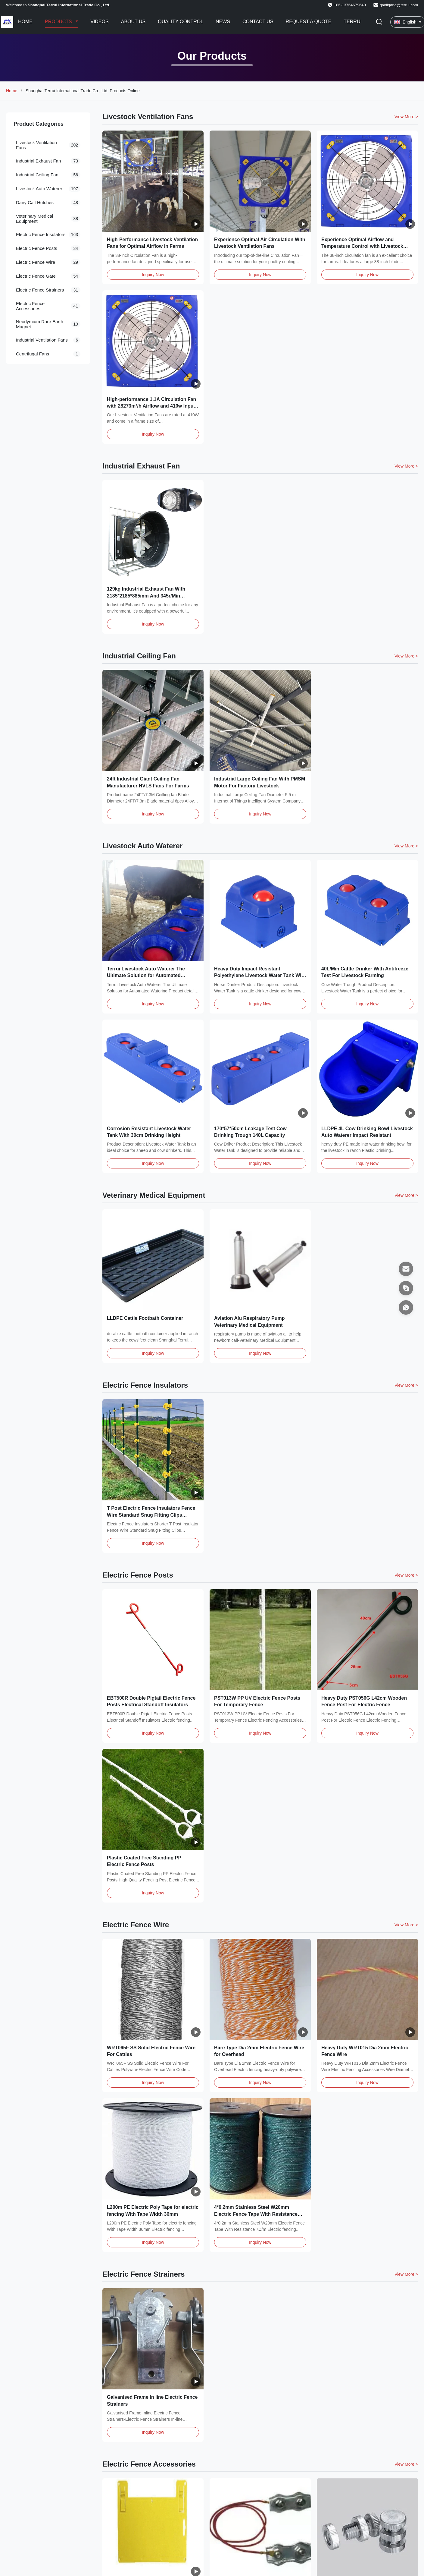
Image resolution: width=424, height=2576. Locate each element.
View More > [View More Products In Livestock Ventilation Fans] (406, 116)
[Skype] (406, 1288)
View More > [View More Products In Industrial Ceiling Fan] (406, 656)
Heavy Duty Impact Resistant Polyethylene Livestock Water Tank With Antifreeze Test (260, 976)
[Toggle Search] (379, 22)
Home (25, 21)
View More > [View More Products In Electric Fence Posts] (406, 1575)
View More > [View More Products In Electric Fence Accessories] (406, 2464)
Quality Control (180, 21)
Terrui (353, 21)
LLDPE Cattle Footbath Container (145, 1318)
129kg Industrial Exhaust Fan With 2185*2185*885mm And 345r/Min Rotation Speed (146, 596)
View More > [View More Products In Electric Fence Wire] (406, 1924)
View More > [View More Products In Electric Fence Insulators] (406, 1385)
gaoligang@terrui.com (399, 5)
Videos (99, 21)
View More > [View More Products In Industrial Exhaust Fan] (406, 466)
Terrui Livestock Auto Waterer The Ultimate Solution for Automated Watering (146, 975)
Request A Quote (309, 21)
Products (59, 21)
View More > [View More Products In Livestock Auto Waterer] (406, 845)
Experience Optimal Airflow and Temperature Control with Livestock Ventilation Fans (362, 246)
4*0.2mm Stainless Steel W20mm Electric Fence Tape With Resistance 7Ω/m (256, 2214)
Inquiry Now (153, 274)
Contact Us (257, 21)
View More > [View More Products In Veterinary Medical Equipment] (406, 1195)
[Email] (406, 1269)
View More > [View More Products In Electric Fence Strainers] (406, 2274)
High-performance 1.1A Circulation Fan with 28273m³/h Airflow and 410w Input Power (151, 406)
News (223, 21)
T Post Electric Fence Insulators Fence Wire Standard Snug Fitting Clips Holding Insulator (151, 1515)
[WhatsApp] (406, 1307)
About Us (133, 21)
